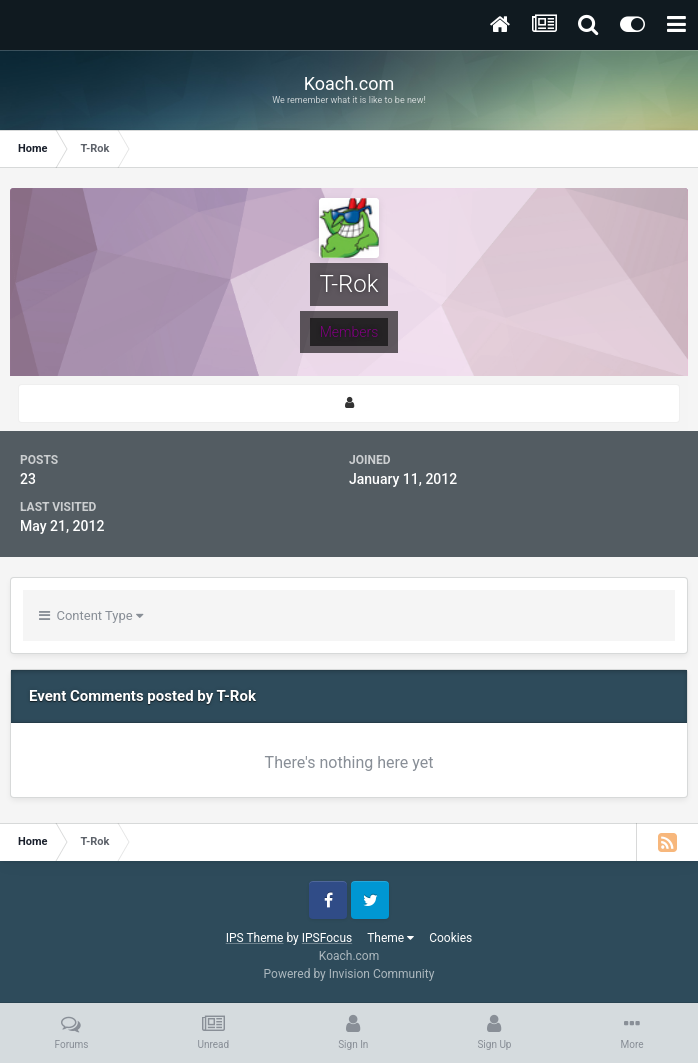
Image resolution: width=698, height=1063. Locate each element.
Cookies (450, 938)
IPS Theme (255, 938)
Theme (390, 938)
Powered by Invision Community (349, 974)
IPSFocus (327, 938)
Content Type (91, 615)
